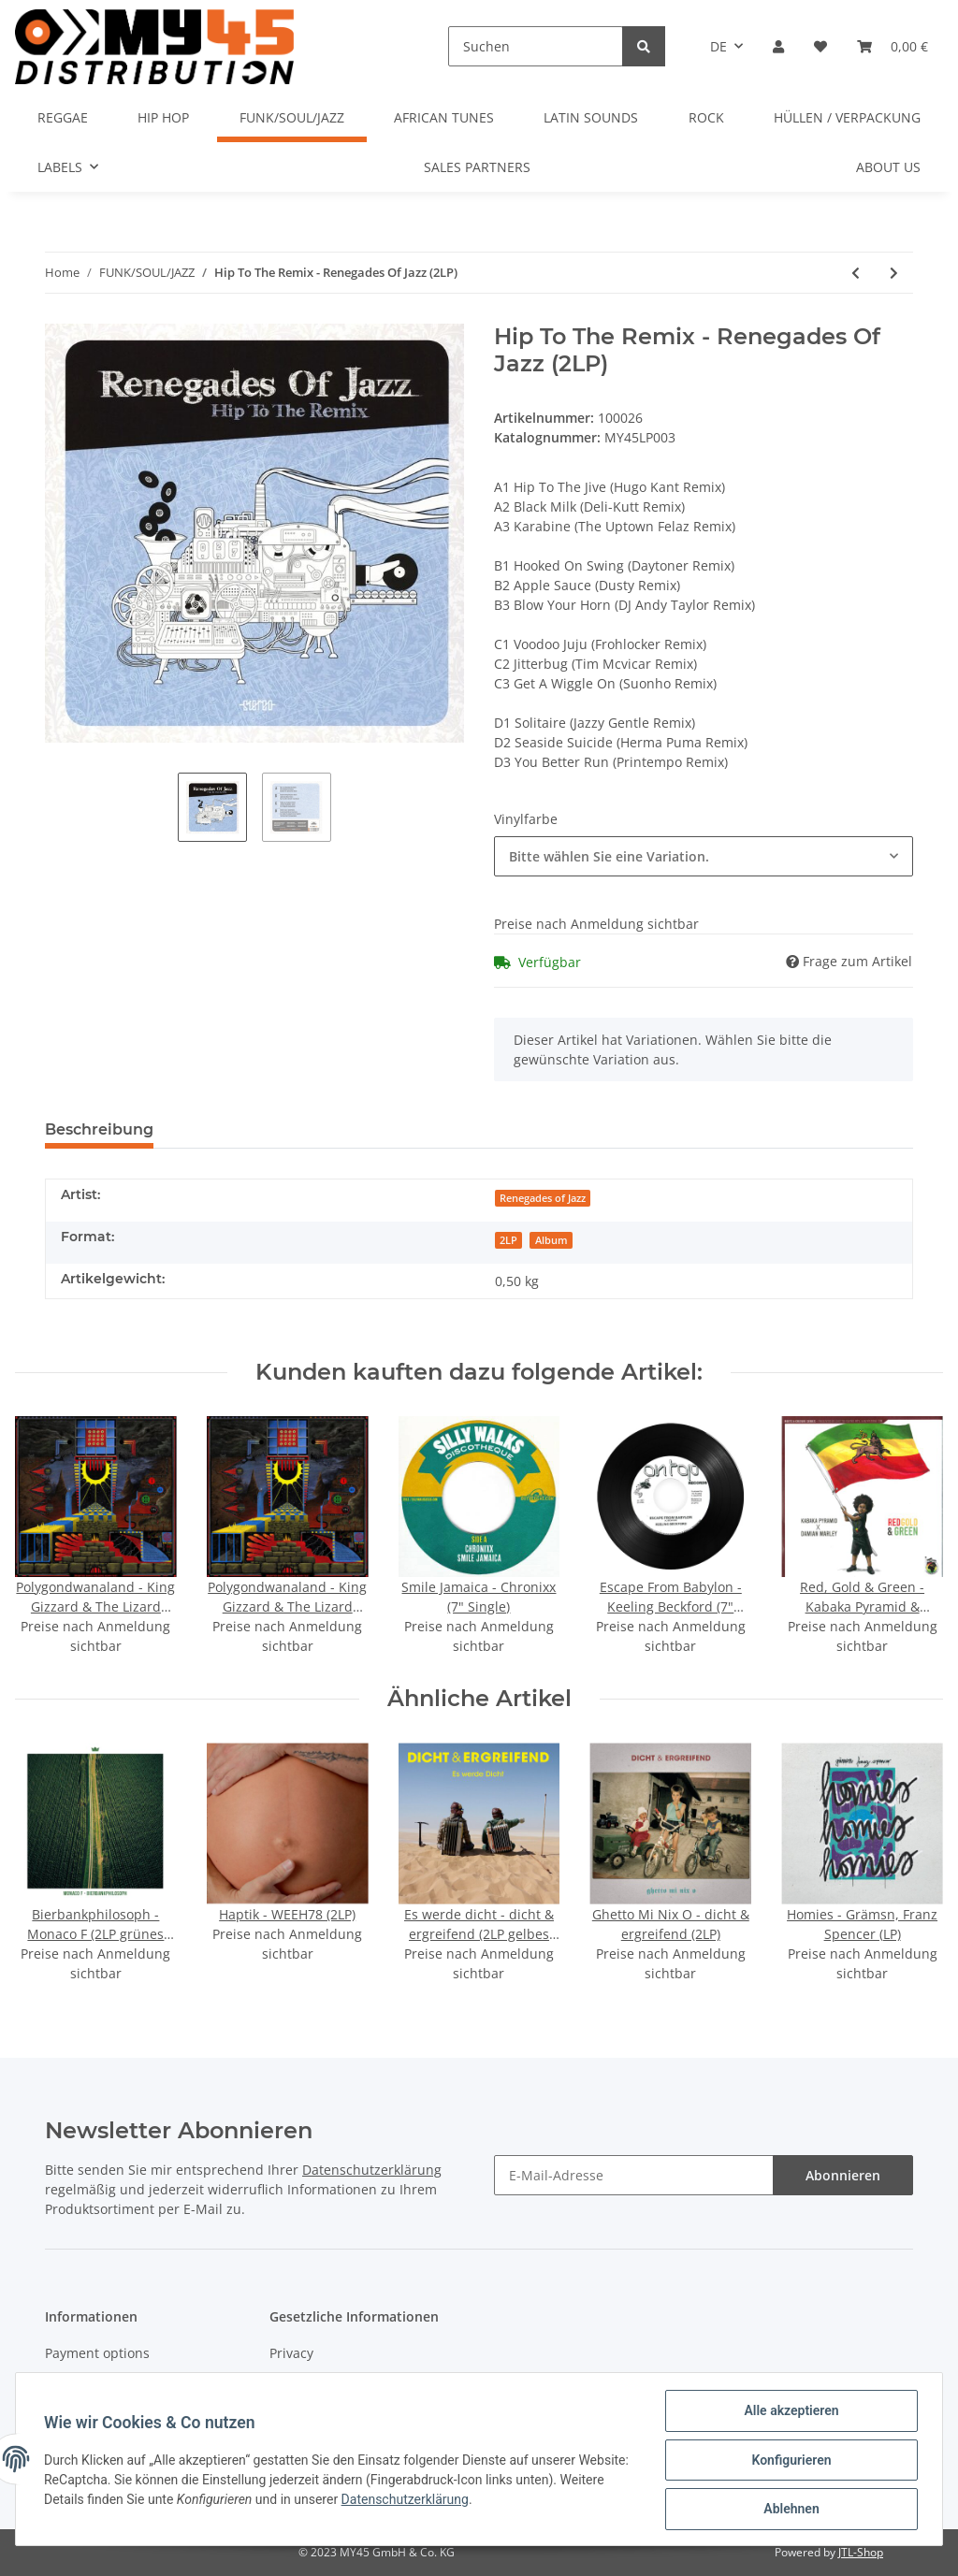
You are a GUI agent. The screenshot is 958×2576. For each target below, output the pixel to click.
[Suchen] (535, 46)
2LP (508, 1240)
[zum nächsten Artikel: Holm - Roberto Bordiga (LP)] (894, 273)
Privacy (291, 2353)
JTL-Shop (860, 2552)
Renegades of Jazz (543, 1198)
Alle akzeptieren (789, 2412)
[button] (778, 46)
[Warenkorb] (892, 46)
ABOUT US (888, 167)
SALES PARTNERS (477, 167)
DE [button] (718, 46)
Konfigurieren (789, 2460)
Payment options (97, 2353)
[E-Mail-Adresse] (634, 2175)
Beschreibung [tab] (99, 1129)
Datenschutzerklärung (372, 2169)
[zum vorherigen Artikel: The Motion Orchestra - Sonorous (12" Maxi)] (855, 273)
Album (551, 1240)
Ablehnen (789, 2509)
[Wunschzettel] (820, 46)
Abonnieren (843, 2175)
